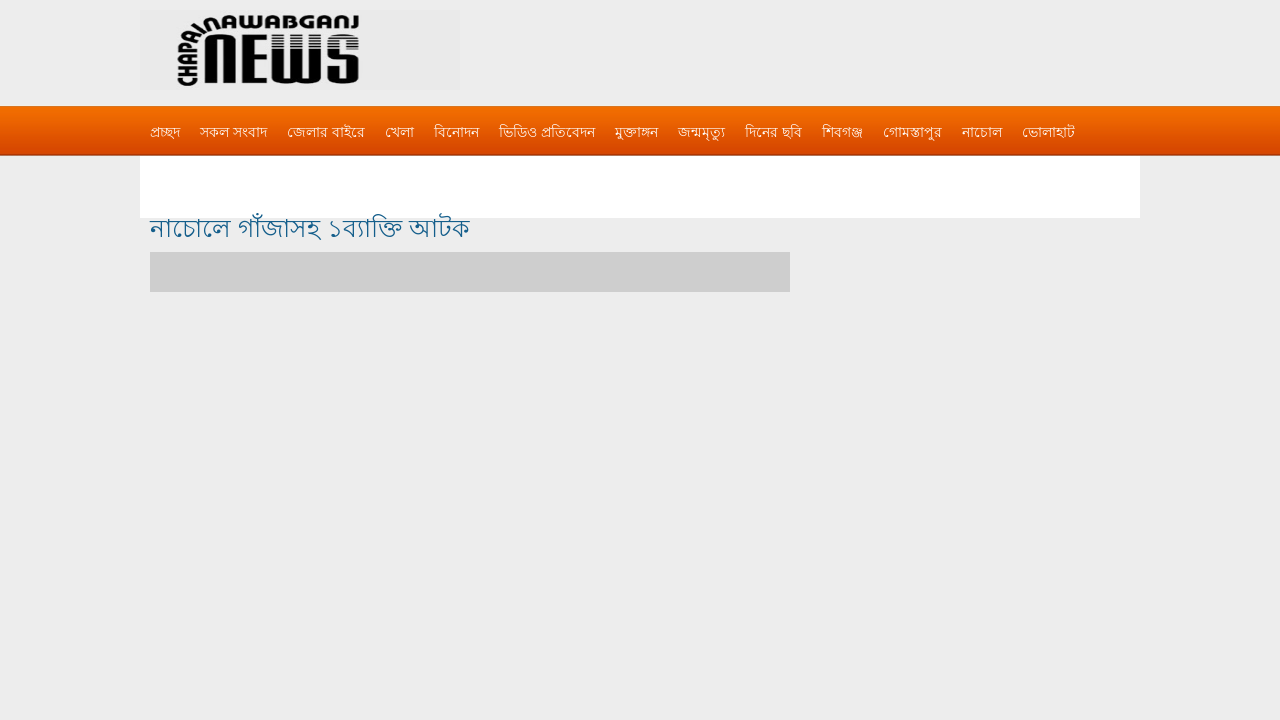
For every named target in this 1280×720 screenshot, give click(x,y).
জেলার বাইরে (326, 132)
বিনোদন (456, 132)
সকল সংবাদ (233, 132)
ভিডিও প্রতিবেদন (547, 132)
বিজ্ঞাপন (173, 172)
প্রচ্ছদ (165, 132)
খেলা (399, 132)
